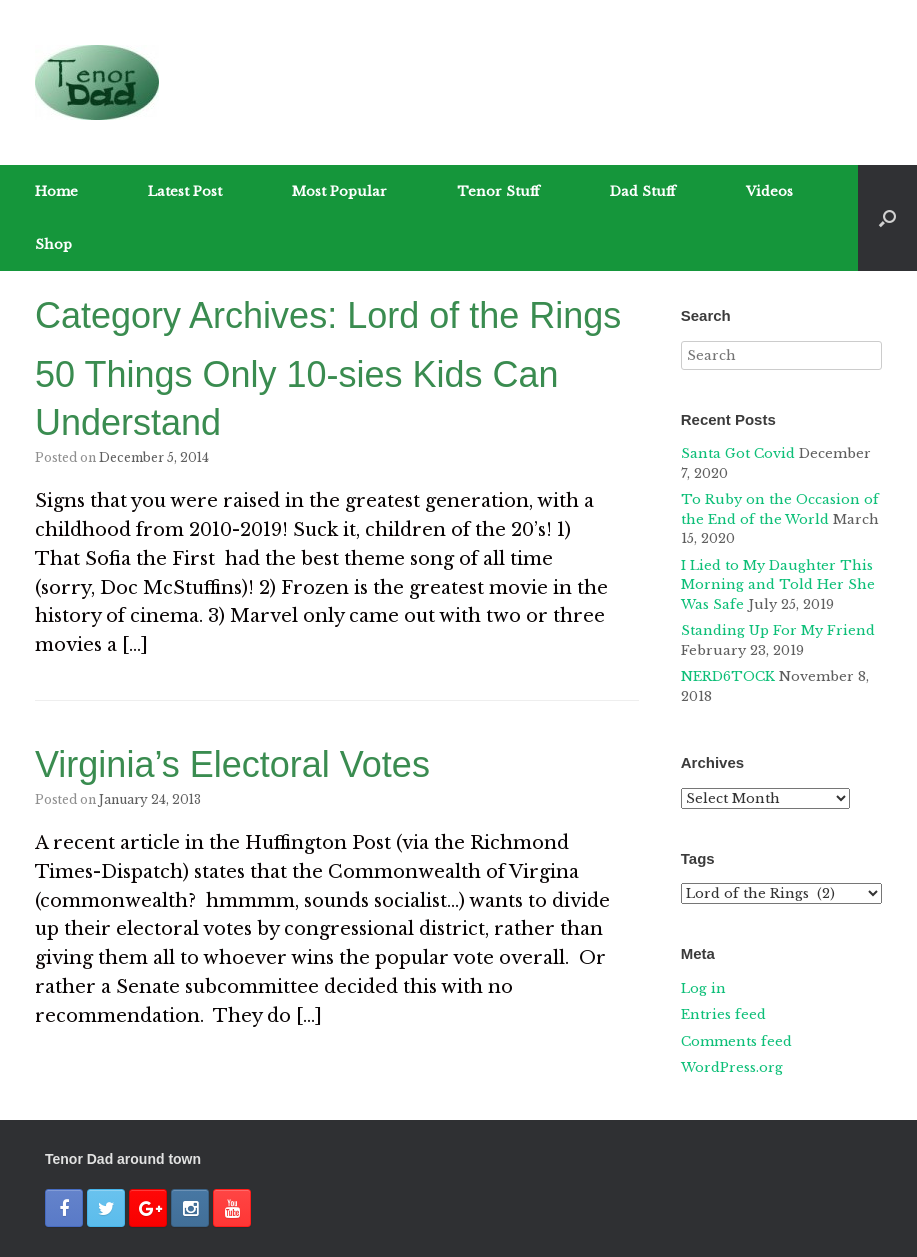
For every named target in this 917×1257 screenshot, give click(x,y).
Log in (703, 988)
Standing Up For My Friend (778, 630)
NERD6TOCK (728, 676)
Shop (53, 244)
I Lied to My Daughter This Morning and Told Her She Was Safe (778, 585)
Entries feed (723, 1014)
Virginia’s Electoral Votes (232, 764)
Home (56, 191)
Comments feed (736, 1041)
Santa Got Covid (738, 453)
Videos (769, 191)
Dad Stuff (643, 191)
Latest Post (185, 191)
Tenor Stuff (498, 191)
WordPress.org (732, 1067)
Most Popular (339, 191)
